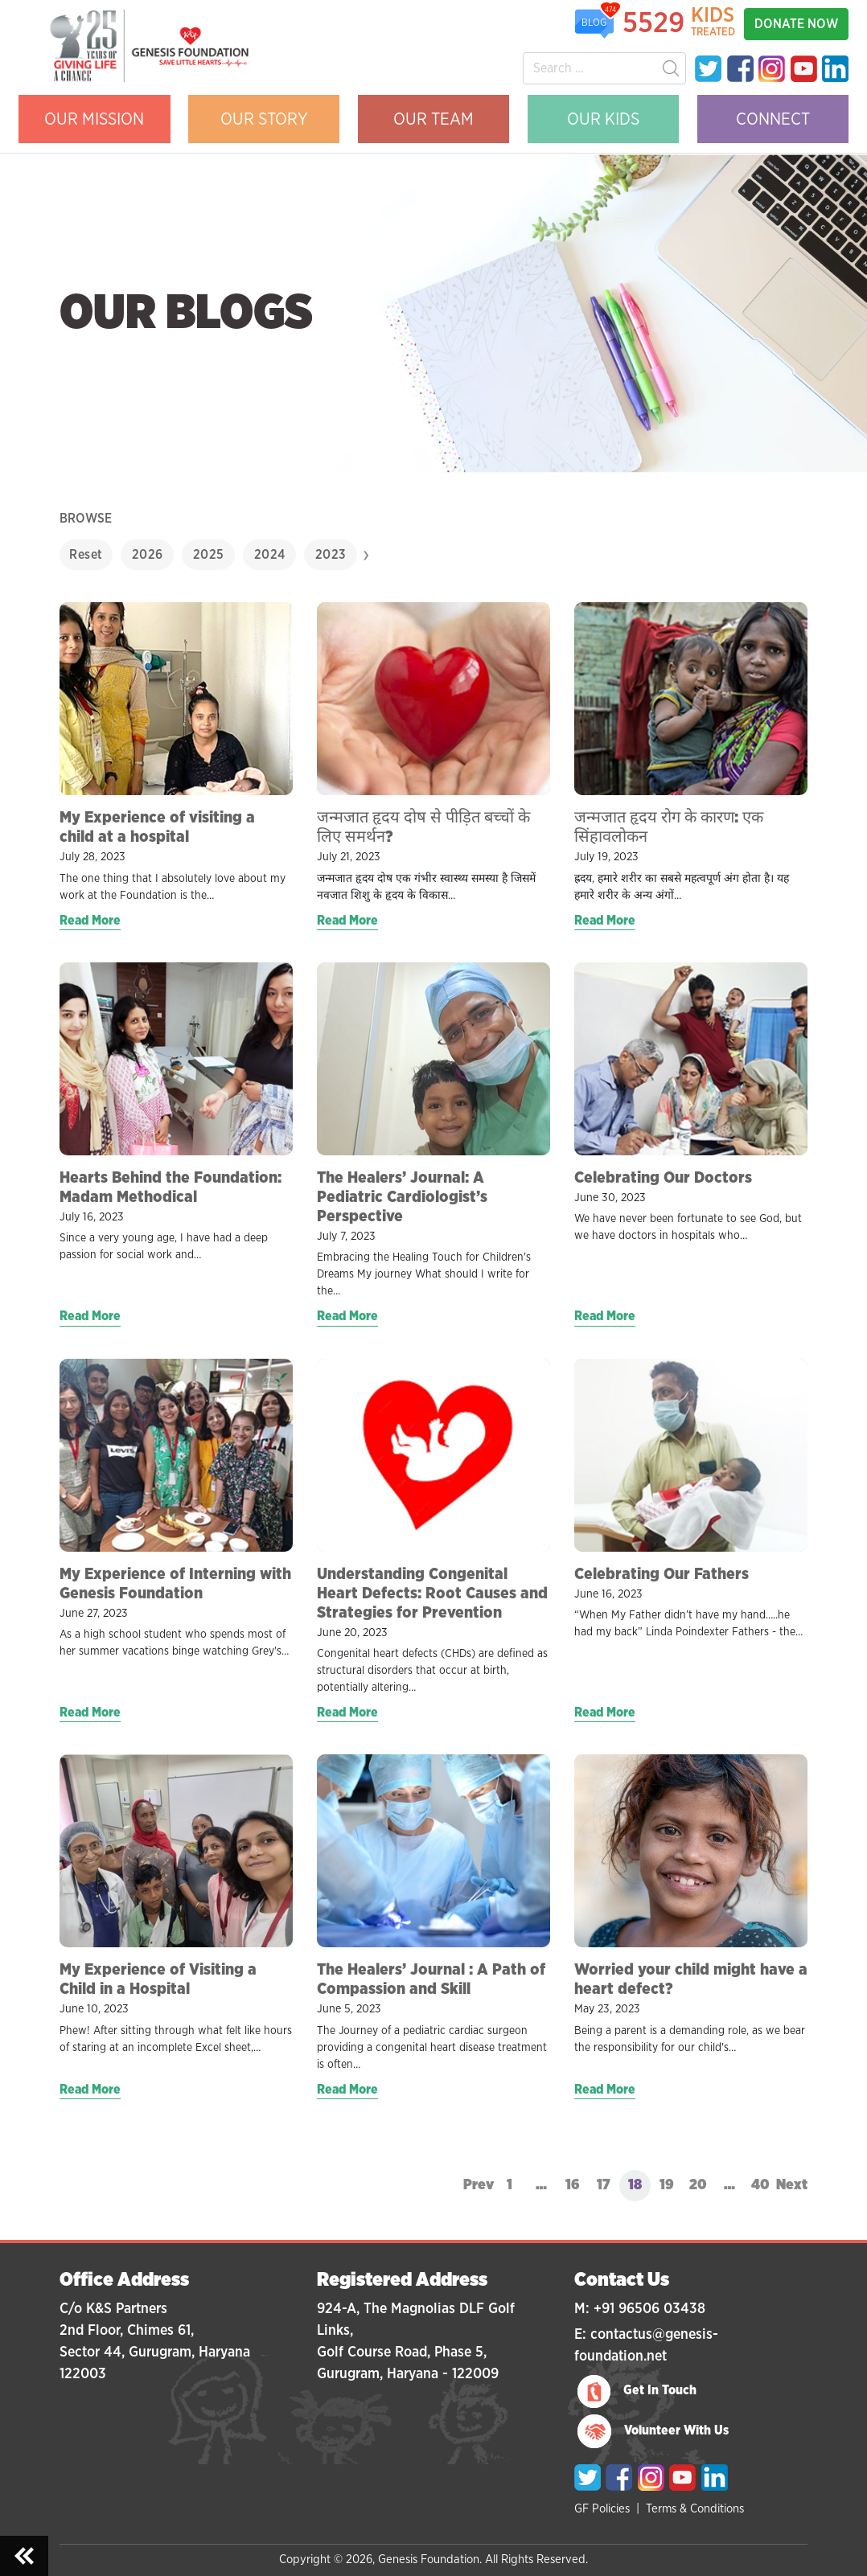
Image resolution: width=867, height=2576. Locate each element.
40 (760, 2185)
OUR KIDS (603, 119)
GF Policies (602, 2509)
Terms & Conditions (695, 2509)
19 (666, 2185)
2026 (147, 554)
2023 (331, 554)
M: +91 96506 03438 (639, 2309)
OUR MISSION (94, 119)
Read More (90, 920)
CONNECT (773, 119)
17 (603, 2185)
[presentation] (366, 555)
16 (572, 2185)
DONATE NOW (796, 24)
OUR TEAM (433, 119)
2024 (270, 554)
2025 (208, 554)
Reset (86, 554)
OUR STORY (264, 119)
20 (698, 2185)
